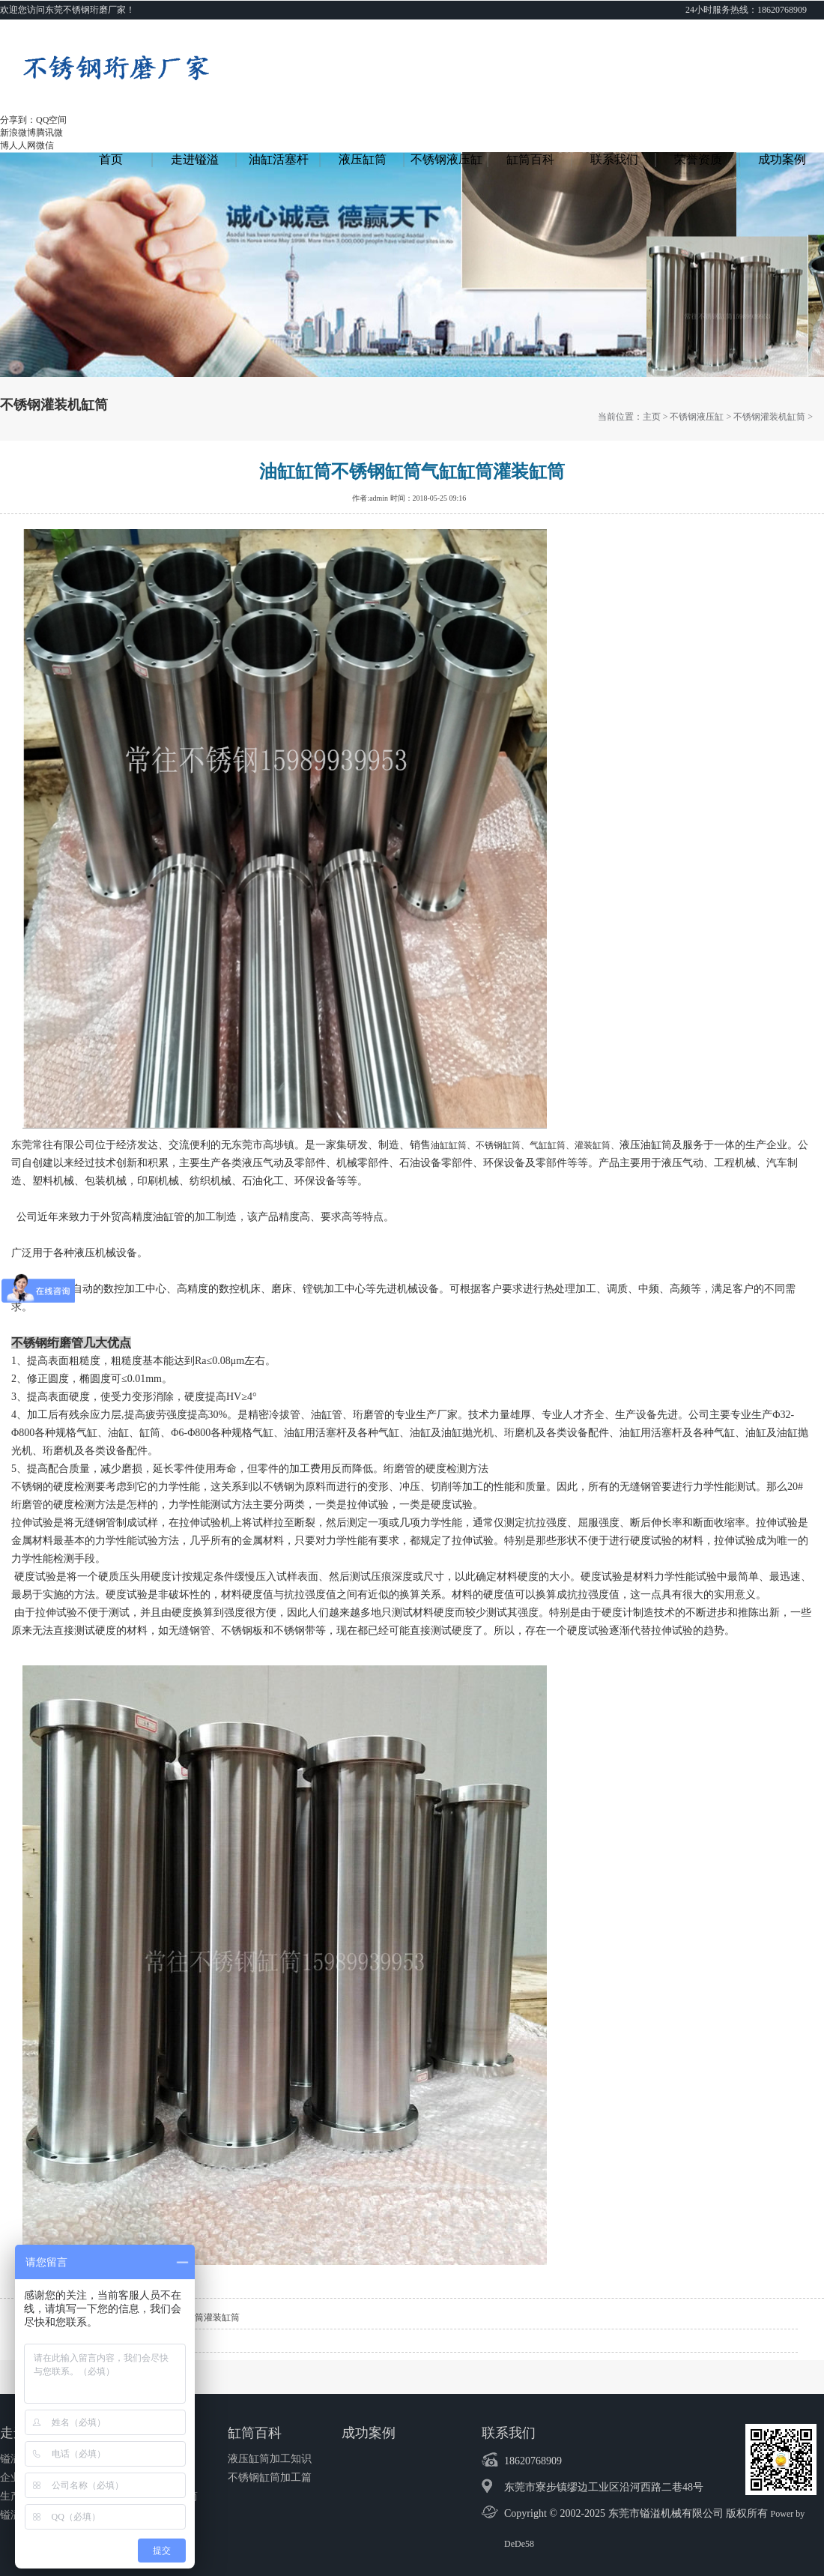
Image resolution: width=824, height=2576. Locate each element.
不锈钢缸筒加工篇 (270, 2477)
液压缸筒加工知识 (270, 2458)
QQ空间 (51, 120)
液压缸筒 (363, 159)
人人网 (22, 145)
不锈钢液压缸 (446, 159)
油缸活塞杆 (279, 159)
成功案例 (782, 159)
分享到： (18, 120)
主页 (652, 416)
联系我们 (614, 159)
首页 (111, 159)
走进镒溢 (195, 159)
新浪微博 (18, 132)
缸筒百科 (530, 159)
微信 (45, 145)
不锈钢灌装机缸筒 (769, 416)
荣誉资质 (698, 159)
